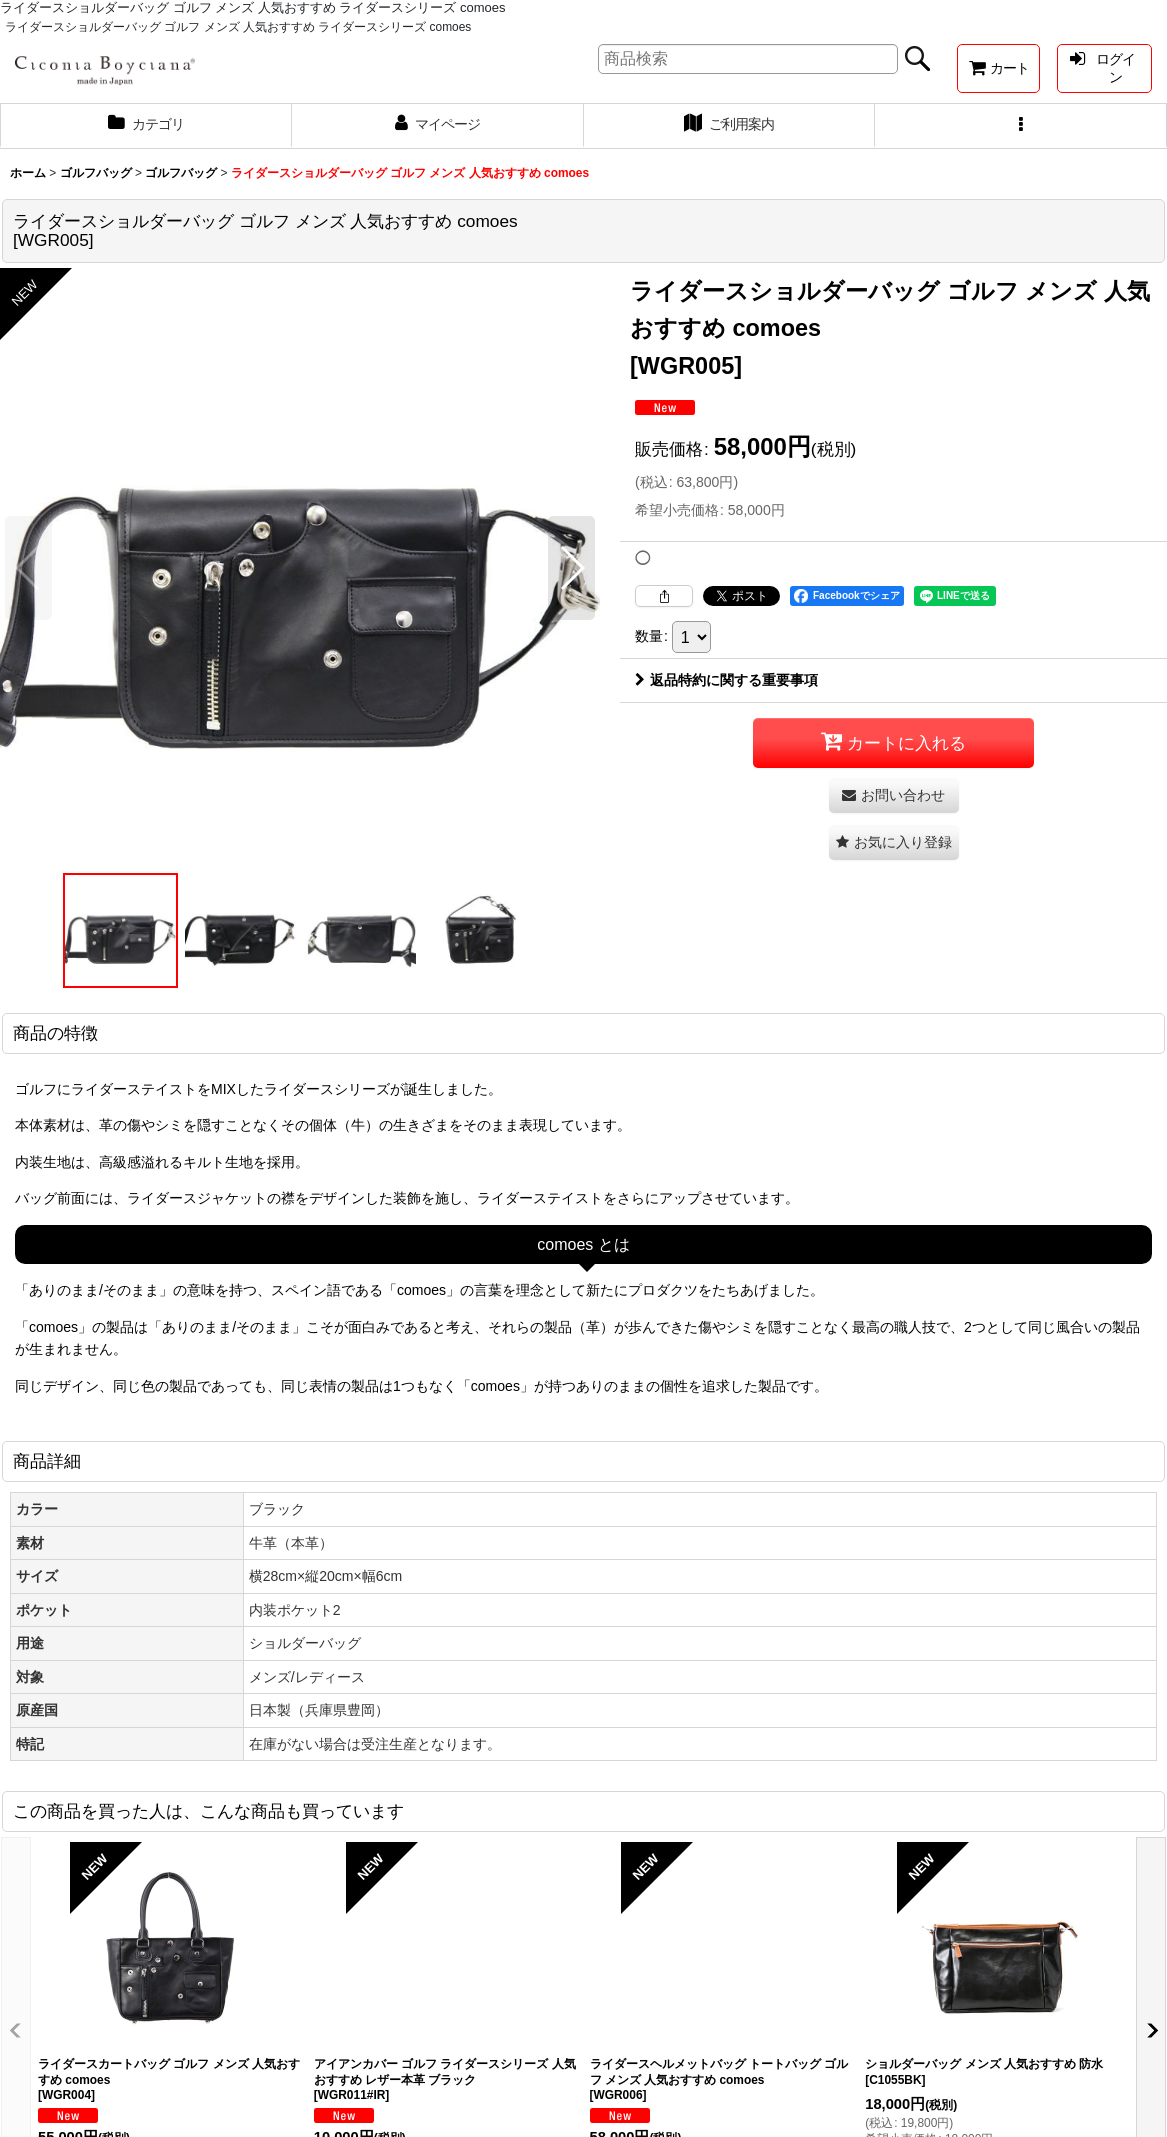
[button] (1021, 126)
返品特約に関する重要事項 (726, 680)
